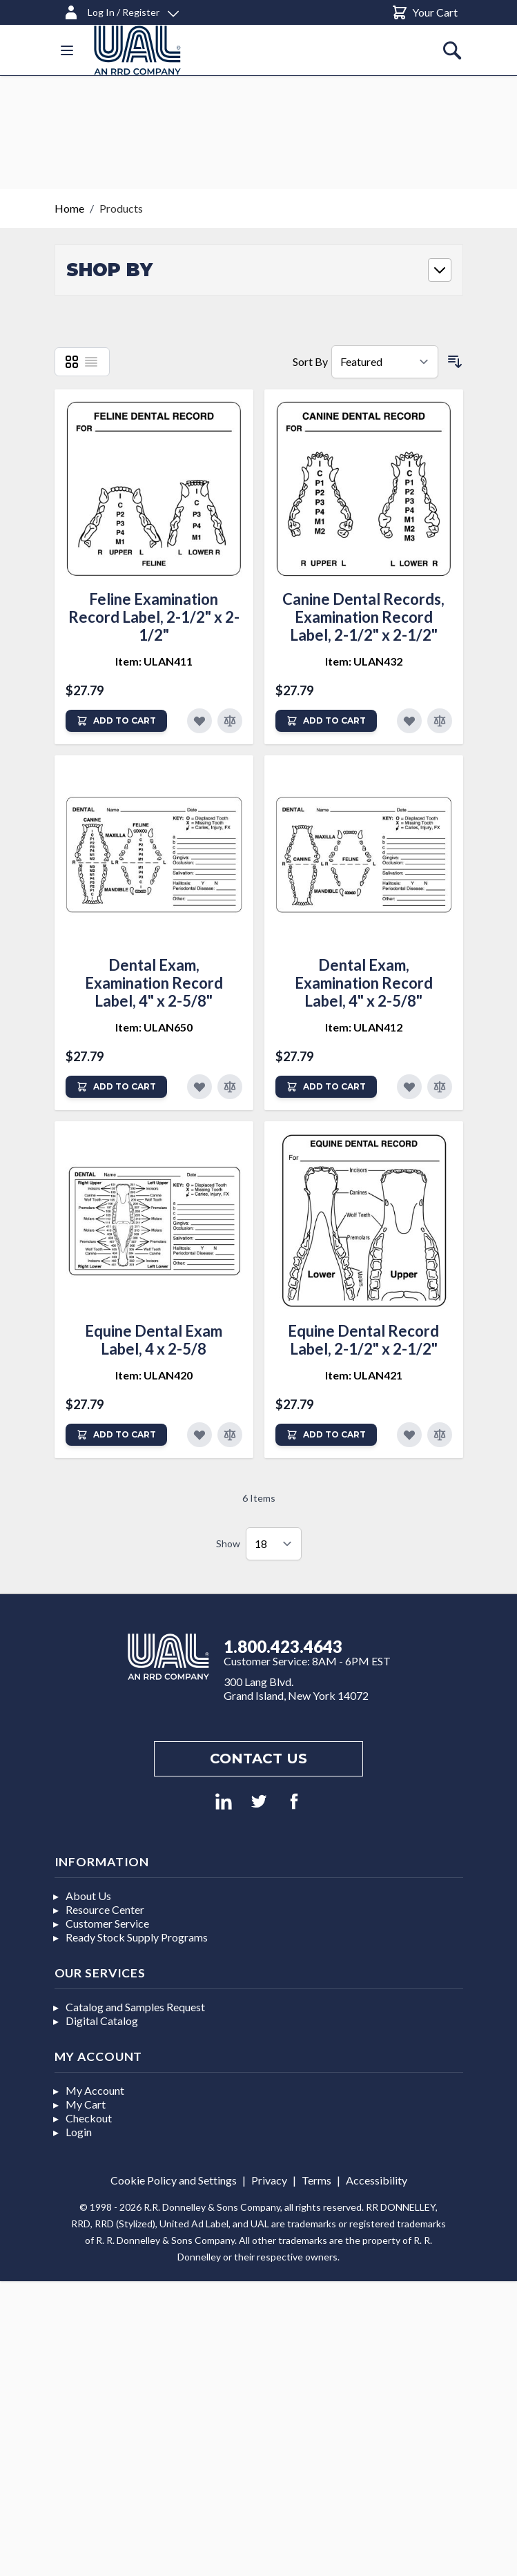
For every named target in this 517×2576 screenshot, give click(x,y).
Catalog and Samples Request (135, 2006)
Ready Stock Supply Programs (137, 1937)
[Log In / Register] (121, 10)
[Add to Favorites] (199, 720)
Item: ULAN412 (363, 1027)
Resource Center (105, 1909)
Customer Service (107, 1923)
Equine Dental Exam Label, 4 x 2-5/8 (153, 1339)
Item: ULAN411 (154, 661)
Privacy (269, 2180)
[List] (91, 362)
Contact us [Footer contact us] (258, 1758)
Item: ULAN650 (154, 1027)
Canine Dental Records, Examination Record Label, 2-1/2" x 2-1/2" (363, 617)
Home (69, 208)
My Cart (86, 2104)
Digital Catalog (102, 2020)
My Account (95, 2090)
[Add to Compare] (229, 720)
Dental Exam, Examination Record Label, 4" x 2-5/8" (154, 983)
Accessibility (376, 2180)
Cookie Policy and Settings (173, 2180)
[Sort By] (384, 361)
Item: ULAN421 (363, 1375)
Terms (316, 2180)
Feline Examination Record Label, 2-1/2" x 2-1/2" (154, 617)
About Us (88, 1895)
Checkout (89, 2117)
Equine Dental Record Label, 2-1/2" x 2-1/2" (363, 1339)
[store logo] (137, 50)
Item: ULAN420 (154, 1375)
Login (79, 2131)
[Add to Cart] (116, 721)
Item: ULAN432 (363, 661)
